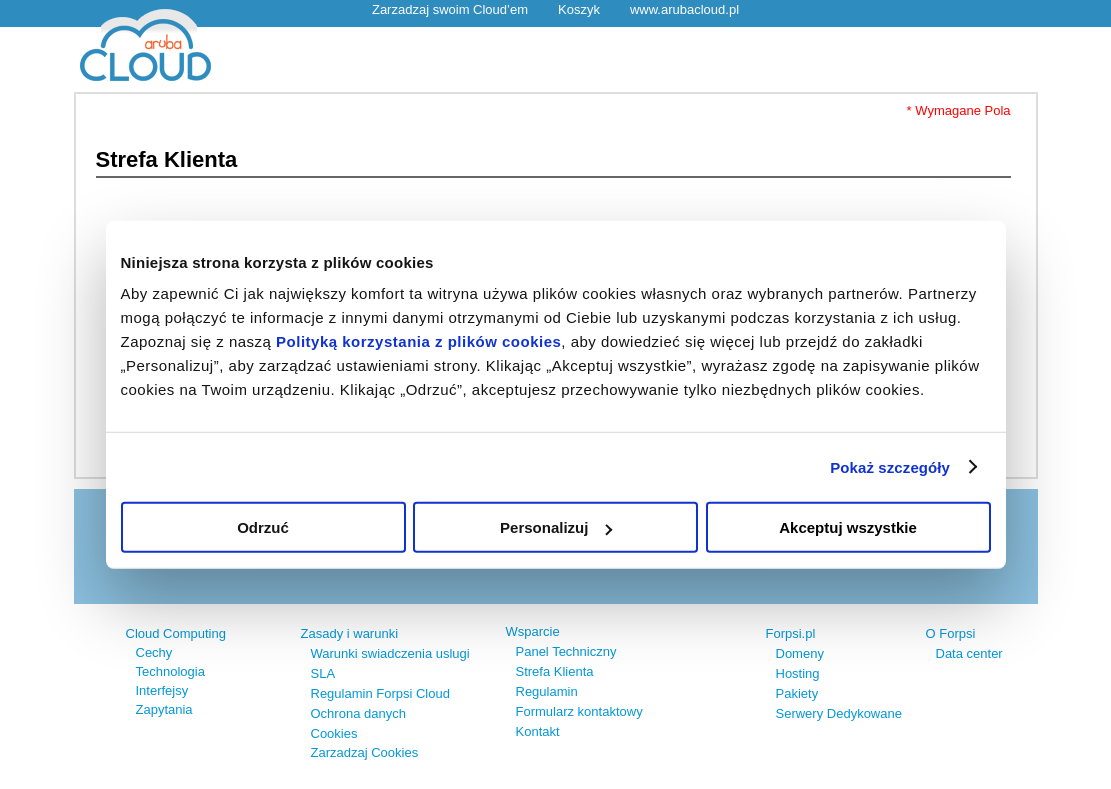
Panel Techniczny (566, 651)
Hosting (798, 673)
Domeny (800, 653)
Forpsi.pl (791, 633)
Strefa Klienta (555, 671)
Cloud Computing (176, 633)
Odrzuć (263, 527)
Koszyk (579, 9)
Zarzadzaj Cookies (365, 752)
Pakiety (797, 693)
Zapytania (164, 709)
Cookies (334, 733)
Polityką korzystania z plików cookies (418, 341)
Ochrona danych (358, 713)
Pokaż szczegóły (890, 466)
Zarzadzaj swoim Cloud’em (450, 9)
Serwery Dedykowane (839, 713)
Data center (969, 653)
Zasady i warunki (350, 633)
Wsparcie (533, 631)
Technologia (170, 671)
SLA (323, 673)
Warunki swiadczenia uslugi (390, 653)
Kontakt (538, 731)
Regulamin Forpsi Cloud (380, 693)
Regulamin (547, 691)
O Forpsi (951, 633)
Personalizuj (556, 527)
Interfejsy (162, 690)
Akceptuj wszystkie (848, 527)
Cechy (154, 652)
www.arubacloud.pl (684, 9)
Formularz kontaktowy (579, 711)
